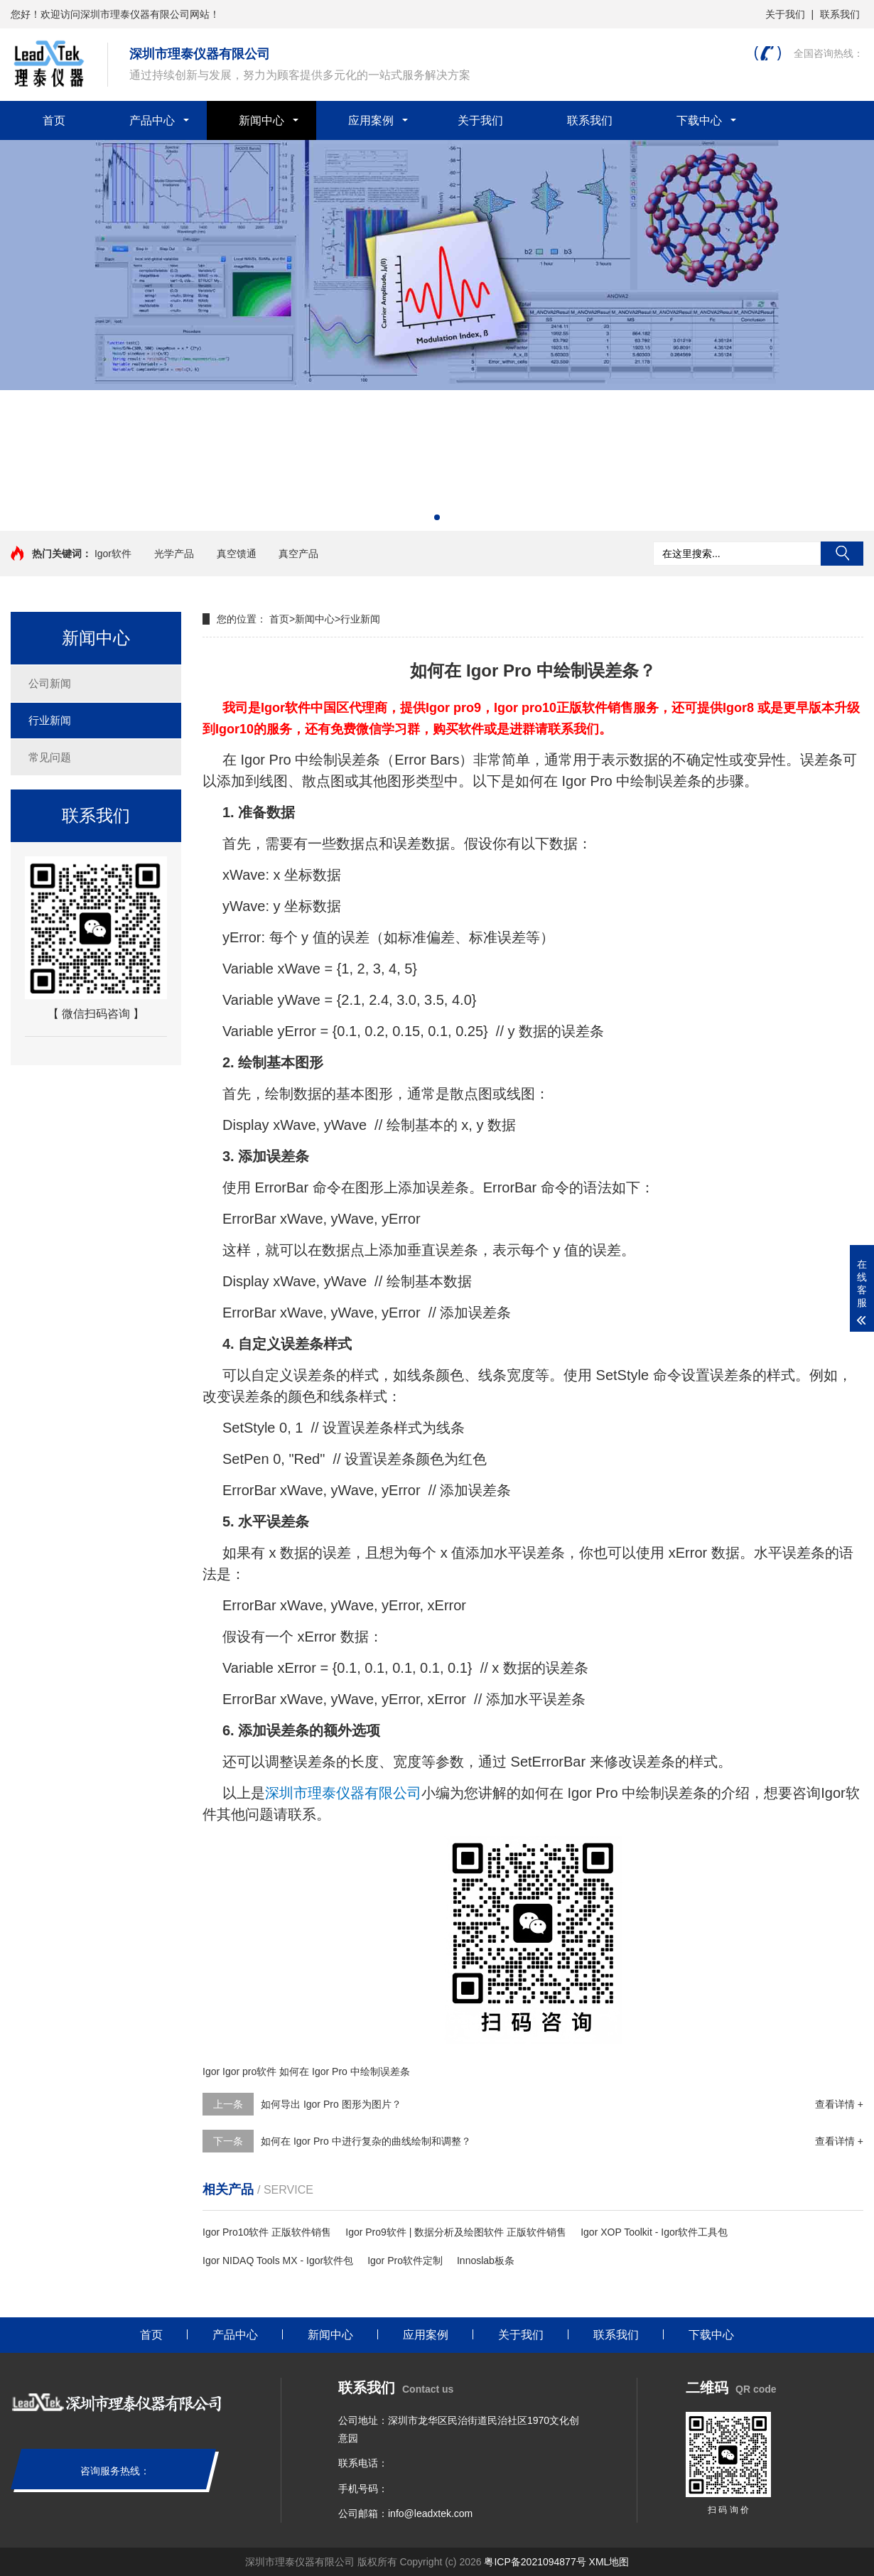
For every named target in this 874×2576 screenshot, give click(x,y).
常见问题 (49, 757)
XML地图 (609, 2561)
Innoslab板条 (485, 2260)
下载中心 (699, 120)
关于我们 (785, 14)
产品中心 (152, 120)
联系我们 (840, 14)
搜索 (842, 553)
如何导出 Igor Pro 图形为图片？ (331, 2104)
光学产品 (174, 553)
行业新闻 (49, 720)
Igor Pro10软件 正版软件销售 (267, 2232)
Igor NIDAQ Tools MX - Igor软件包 (278, 2260)
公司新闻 (49, 683)
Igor (211, 2071)
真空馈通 (237, 553)
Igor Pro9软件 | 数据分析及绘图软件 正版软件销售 (455, 2232)
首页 (54, 120)
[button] (437, 517)
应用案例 (371, 120)
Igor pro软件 (249, 2071)
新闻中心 (261, 120)
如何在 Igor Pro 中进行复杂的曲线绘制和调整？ (366, 2141)
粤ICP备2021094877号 (535, 2561)
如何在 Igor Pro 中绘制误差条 (344, 2071)
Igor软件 (113, 553)
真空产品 (298, 553)
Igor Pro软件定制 (405, 2260)
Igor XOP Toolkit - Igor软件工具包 (654, 2232)
